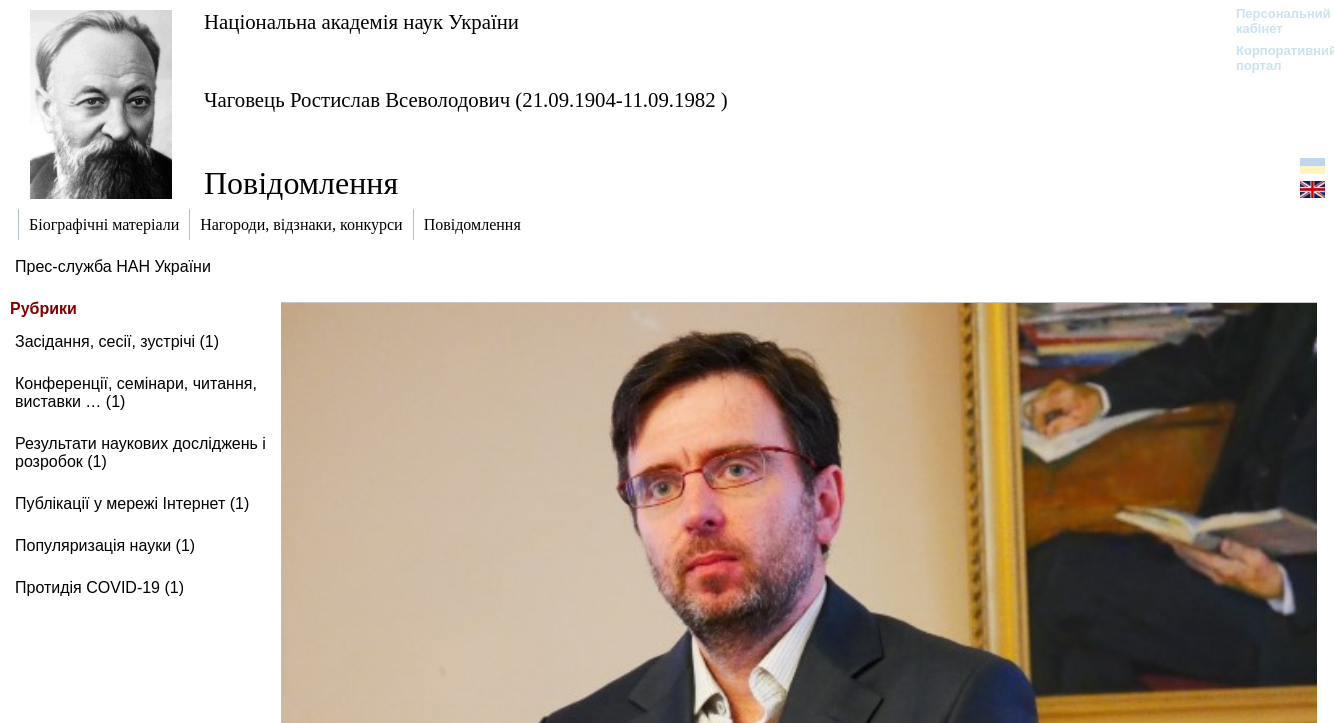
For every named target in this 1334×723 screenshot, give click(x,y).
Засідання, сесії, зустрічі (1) (117, 341)
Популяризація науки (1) (105, 545)
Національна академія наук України (361, 21)
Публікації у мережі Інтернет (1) (132, 503)
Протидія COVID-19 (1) (99, 587)
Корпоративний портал (1273, 58)
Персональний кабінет (1273, 21)
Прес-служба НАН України (113, 266)
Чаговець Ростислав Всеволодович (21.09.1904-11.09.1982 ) (466, 99)
